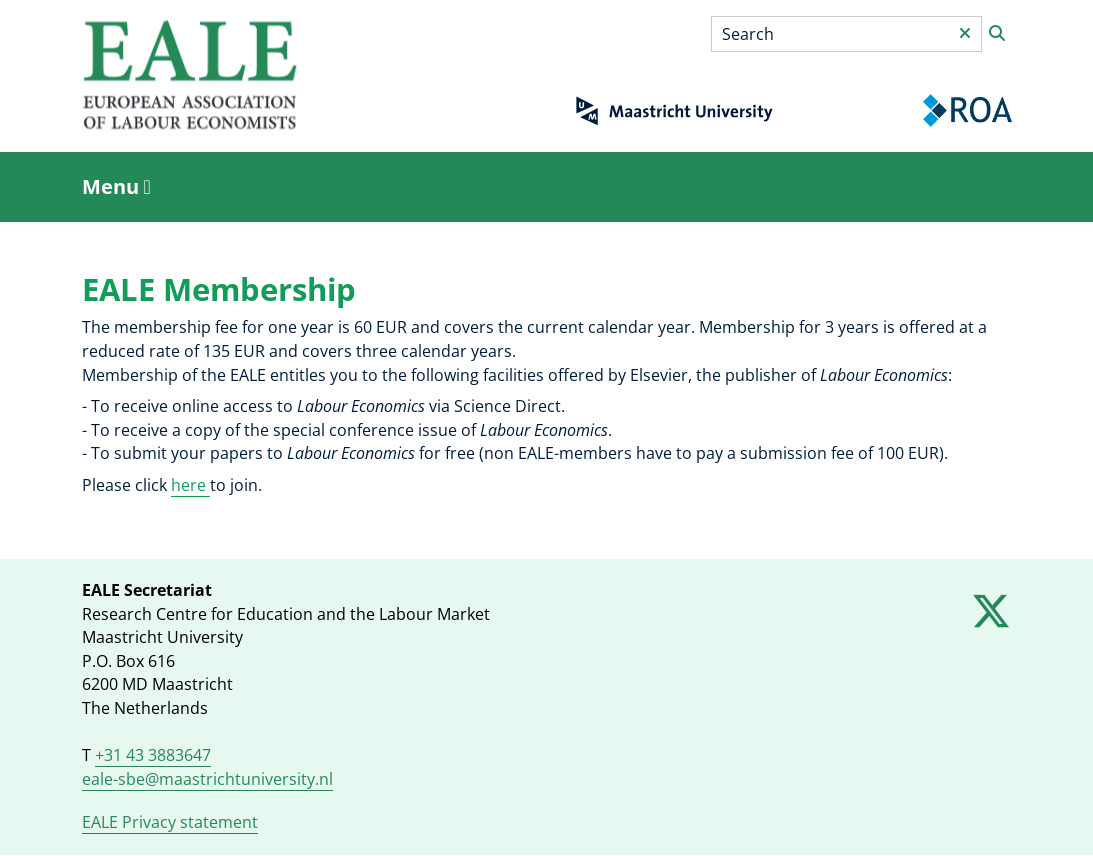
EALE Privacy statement (170, 822)
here (190, 485)
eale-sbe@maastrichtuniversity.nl (207, 779)
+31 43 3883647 (153, 755)
